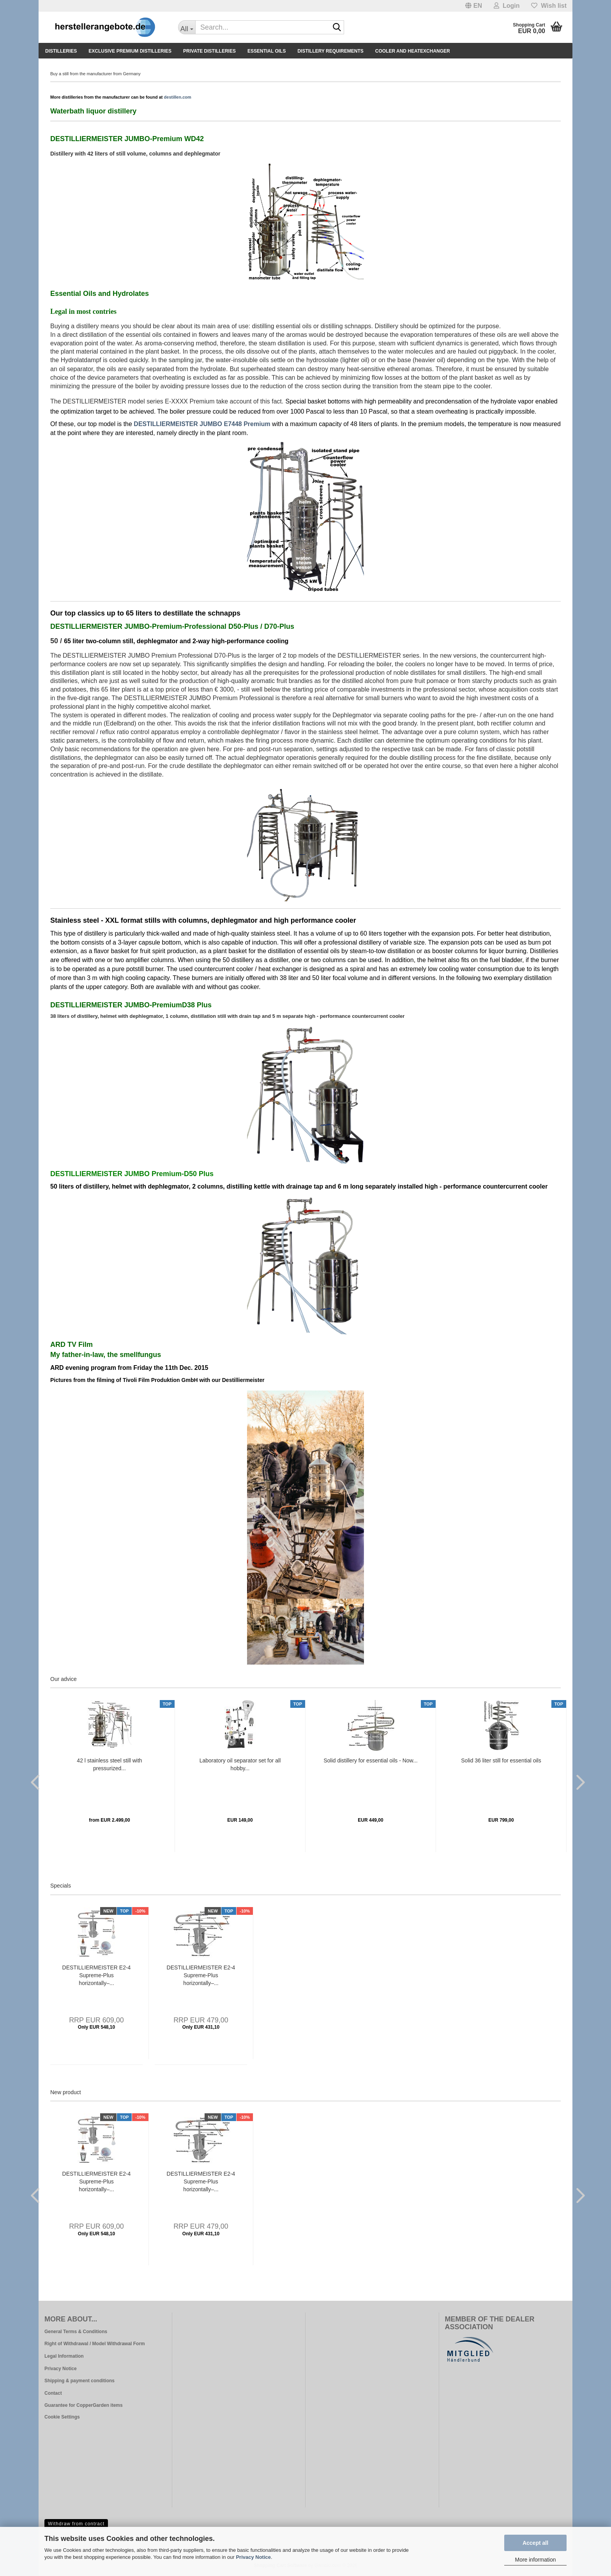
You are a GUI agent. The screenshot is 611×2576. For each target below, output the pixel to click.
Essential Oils (266, 51)
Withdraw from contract (76, 2523)
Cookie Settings (62, 2417)
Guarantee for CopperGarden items (83, 2405)
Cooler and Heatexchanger (412, 51)
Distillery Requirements (330, 51)
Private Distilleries (209, 51)
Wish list (549, 5)
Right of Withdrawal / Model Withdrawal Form (94, 2343)
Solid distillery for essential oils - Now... (370, 1760)
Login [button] (506, 5)
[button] (473, 6)
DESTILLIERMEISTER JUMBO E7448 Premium (202, 424)
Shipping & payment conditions (79, 2380)
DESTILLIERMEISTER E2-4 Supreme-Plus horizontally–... (96, 1975)
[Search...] (186, 27)
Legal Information (64, 2356)
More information (535, 2560)
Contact (53, 2393)
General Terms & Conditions (75, 2331)
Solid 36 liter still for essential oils (501, 1760)
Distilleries (61, 51)
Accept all (535, 2543)
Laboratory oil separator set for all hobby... (240, 1764)
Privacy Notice (253, 2557)
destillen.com (177, 97)
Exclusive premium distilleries (129, 51)
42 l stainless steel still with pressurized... (109, 1764)
